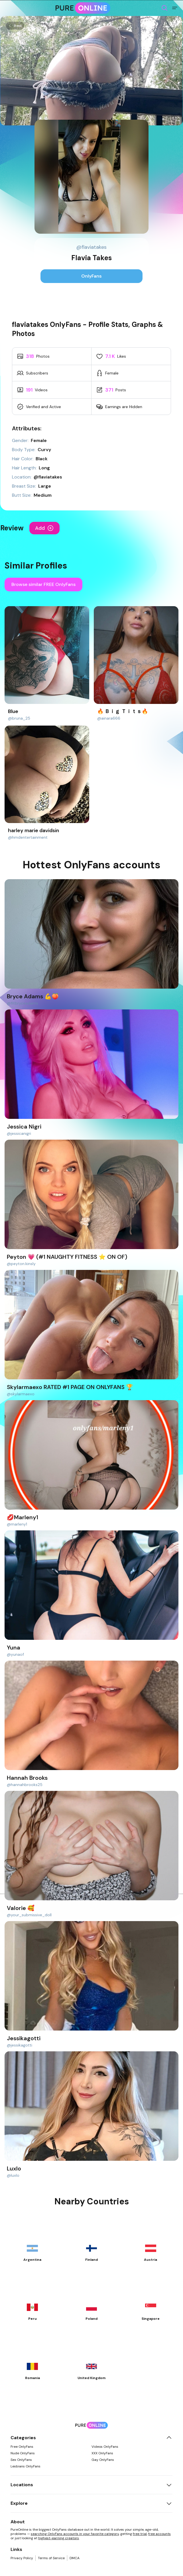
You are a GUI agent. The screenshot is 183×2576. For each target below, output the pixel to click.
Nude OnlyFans (23, 2453)
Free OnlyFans (22, 2446)
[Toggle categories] (169, 2437)
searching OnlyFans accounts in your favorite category (75, 2534)
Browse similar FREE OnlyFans (43, 584)
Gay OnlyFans (102, 2459)
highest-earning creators (58, 2538)
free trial (140, 2534)
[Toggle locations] (169, 2484)
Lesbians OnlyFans (25, 2466)
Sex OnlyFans (21, 2459)
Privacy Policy (22, 2558)
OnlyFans (91, 276)
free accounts (159, 2534)
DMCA (75, 2558)
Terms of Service (51, 2558)
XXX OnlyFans (102, 2453)
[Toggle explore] (169, 2503)
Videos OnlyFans (104, 2446)
